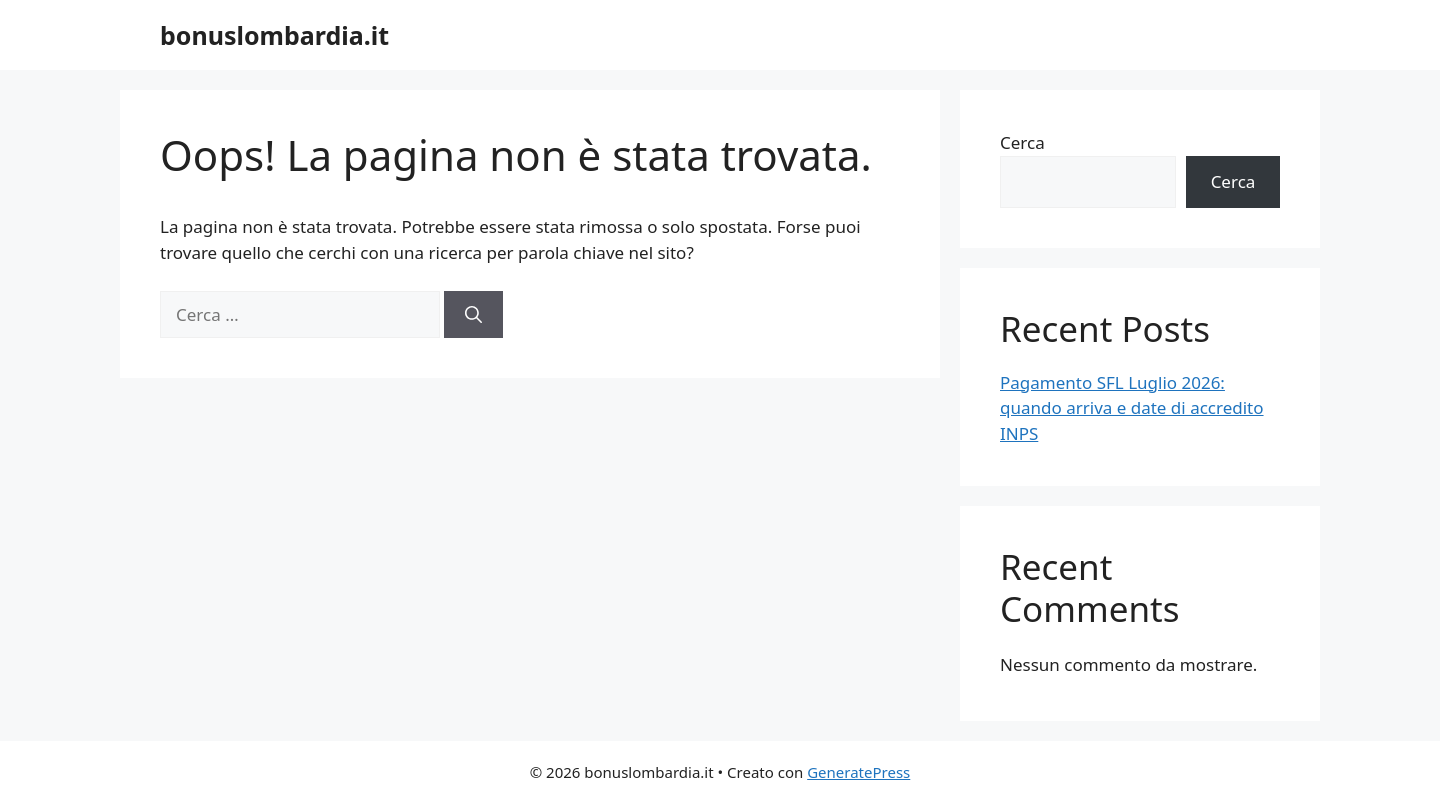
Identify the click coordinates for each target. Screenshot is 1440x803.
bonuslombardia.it (274, 35)
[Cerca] (473, 315)
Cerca (1022, 142)
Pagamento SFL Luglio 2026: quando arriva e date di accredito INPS (1132, 408)
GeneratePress (858, 772)
